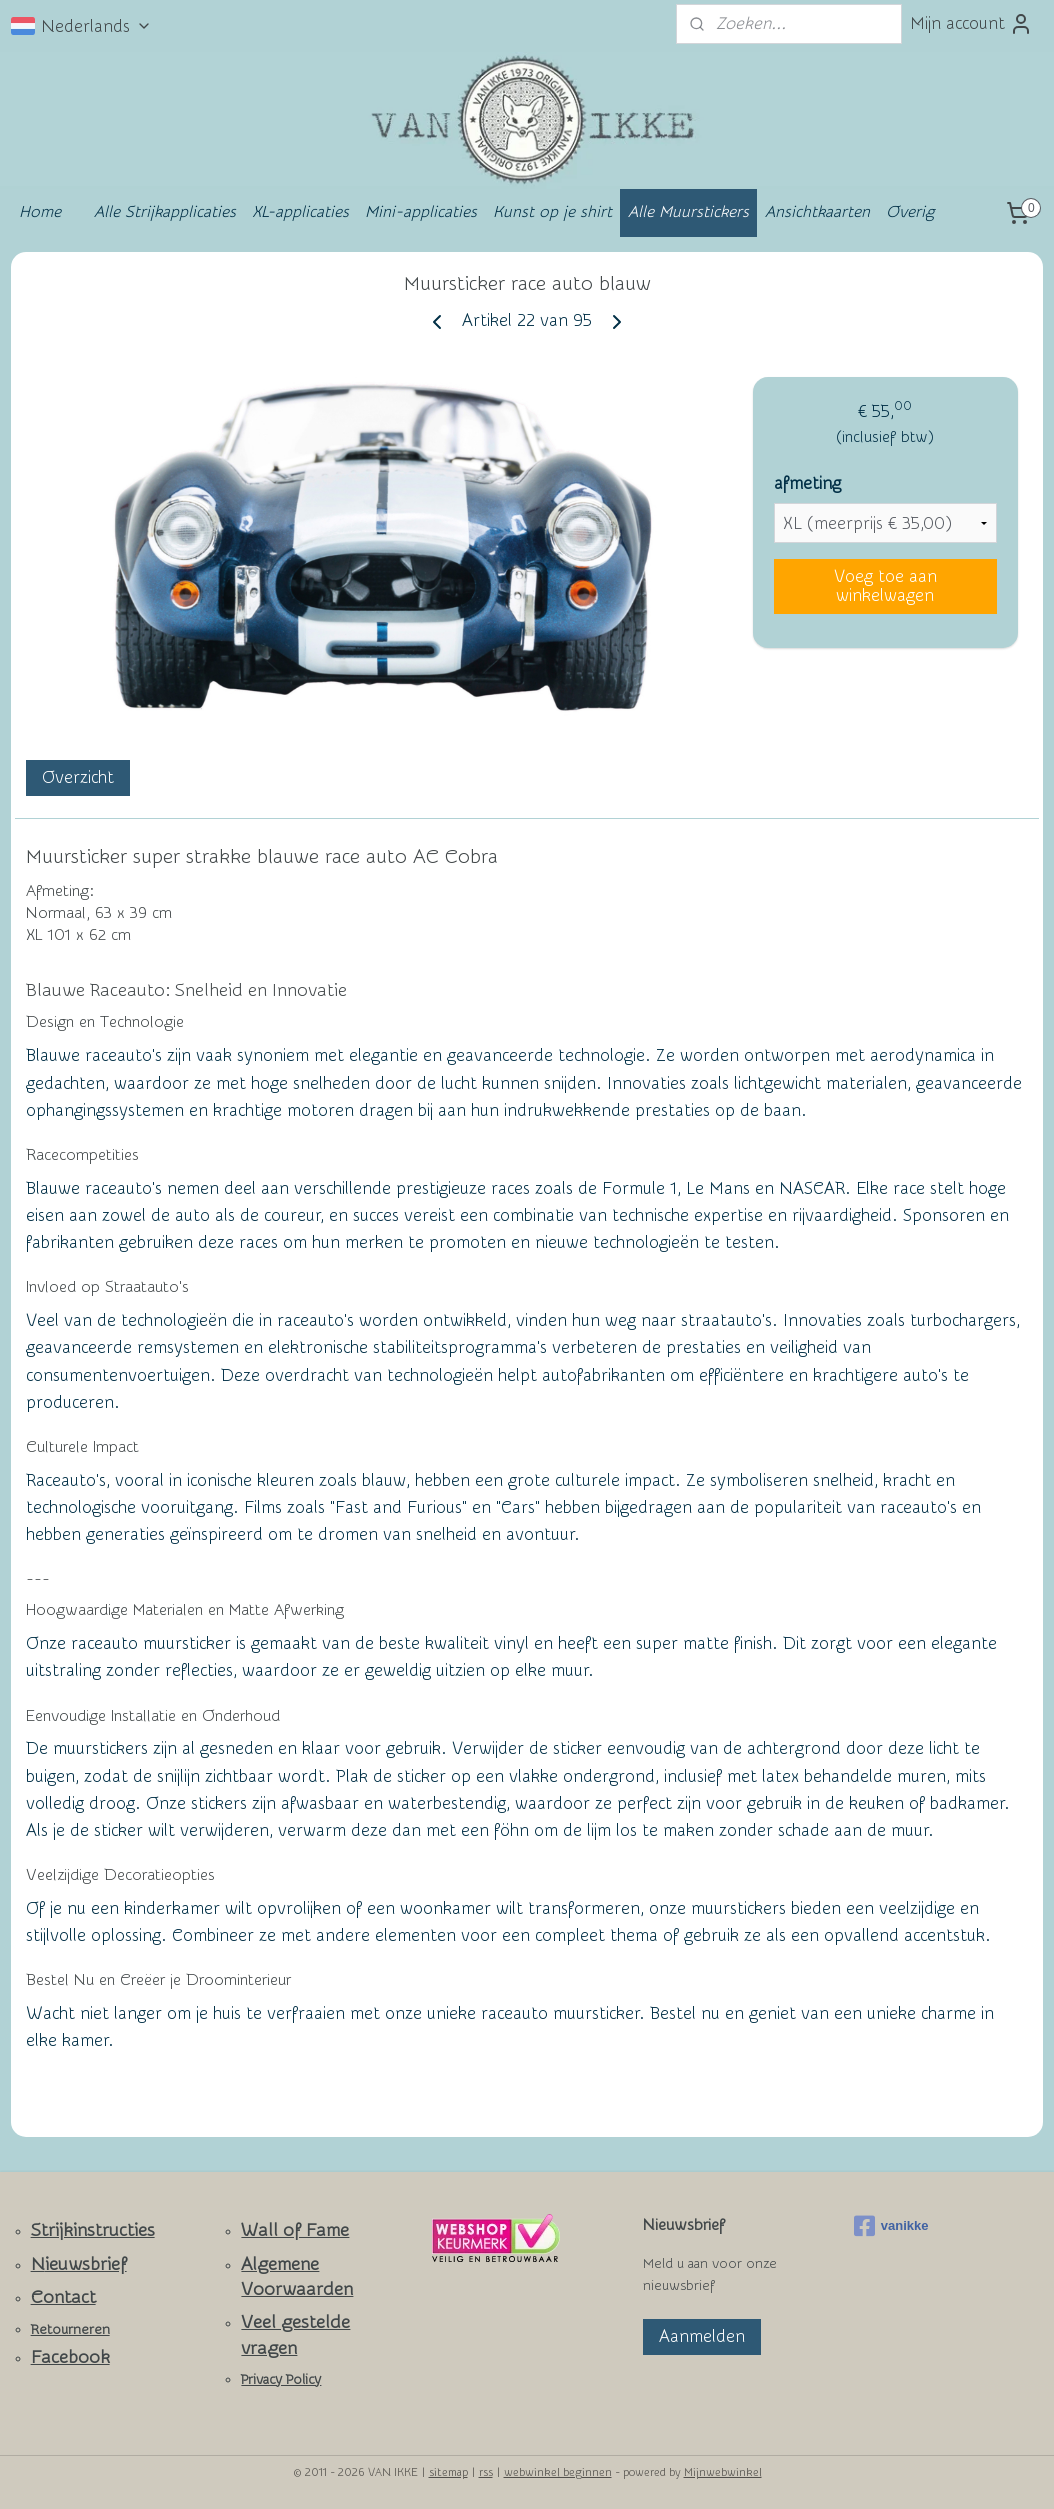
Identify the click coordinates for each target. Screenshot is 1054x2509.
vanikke (891, 2226)
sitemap (448, 2472)
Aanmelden (702, 2336)
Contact (63, 2297)
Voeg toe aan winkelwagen (885, 586)
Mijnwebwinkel (723, 2472)
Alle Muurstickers (688, 212)
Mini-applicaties (421, 212)
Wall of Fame (295, 2230)
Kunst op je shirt (552, 212)
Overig (910, 212)
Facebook (70, 2357)
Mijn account (971, 24)
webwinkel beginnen (558, 2472)
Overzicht (78, 778)
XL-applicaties (300, 212)
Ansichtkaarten (817, 212)
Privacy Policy (281, 2380)
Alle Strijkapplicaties (165, 212)
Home (40, 212)
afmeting (807, 483)
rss (486, 2472)
